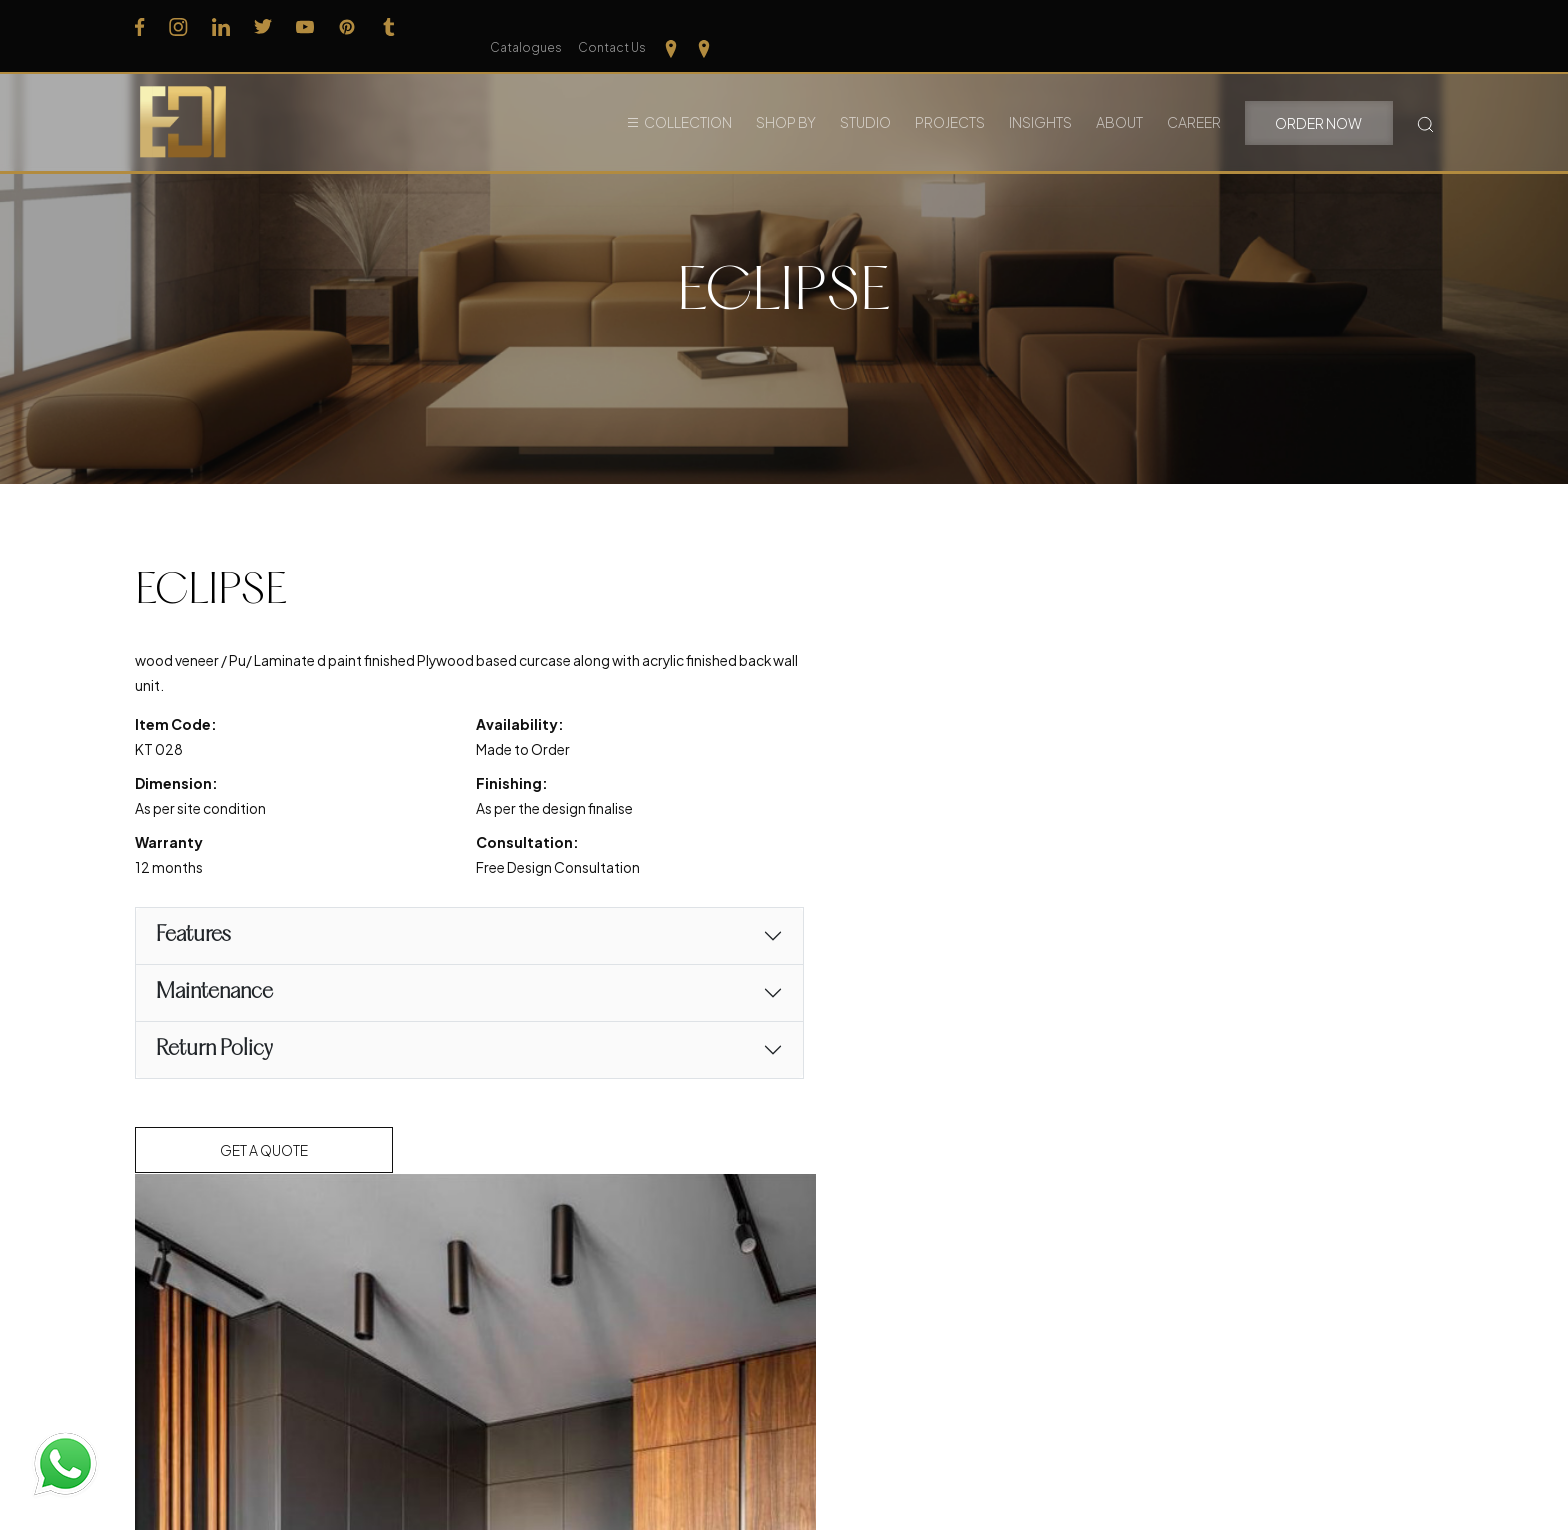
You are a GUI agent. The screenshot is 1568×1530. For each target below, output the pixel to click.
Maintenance (214, 994)
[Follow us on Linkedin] (221, 25)
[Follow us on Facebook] (140, 25)
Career (1194, 99)
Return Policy (214, 1051)
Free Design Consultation (536, 870)
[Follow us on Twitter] (263, 25)
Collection (688, 99)
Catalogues (1246, 26)
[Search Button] (1425, 99)
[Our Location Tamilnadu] (1391, 25)
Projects (950, 99)
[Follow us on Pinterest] (347, 25)
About (1119, 99)
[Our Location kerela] (1425, 25)
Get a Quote (265, 1152)
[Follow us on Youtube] (305, 25)
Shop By (786, 99)
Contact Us (1332, 26)
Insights (1040, 99)
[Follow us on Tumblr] (389, 25)
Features (193, 937)
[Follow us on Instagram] (178, 25)
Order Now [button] (1318, 100)
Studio (865, 99)
